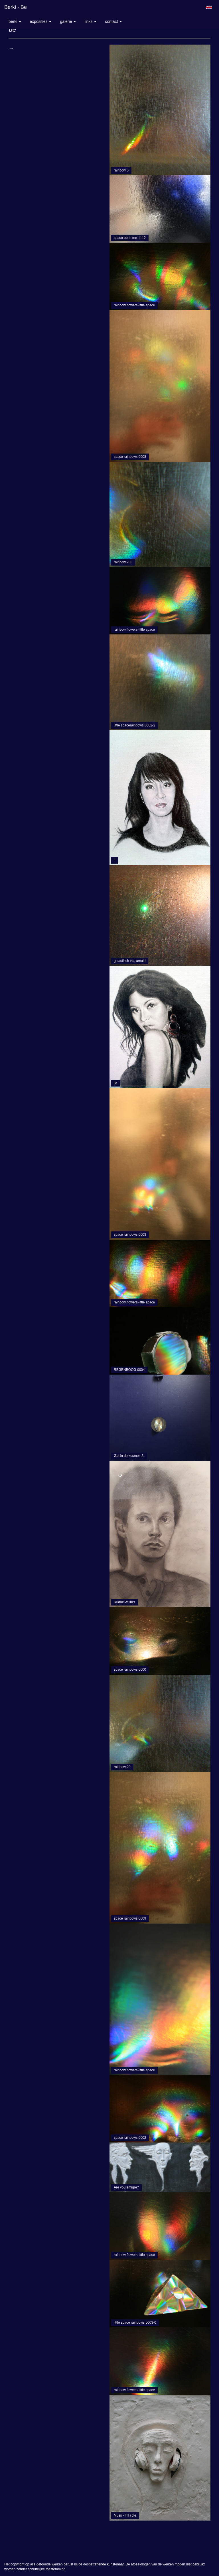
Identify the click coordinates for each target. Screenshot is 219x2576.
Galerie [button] (68, 21)
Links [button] (90, 21)
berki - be (15, 7)
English (209, 7)
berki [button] (15, 21)
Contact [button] (113, 21)
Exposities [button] (40, 21)
